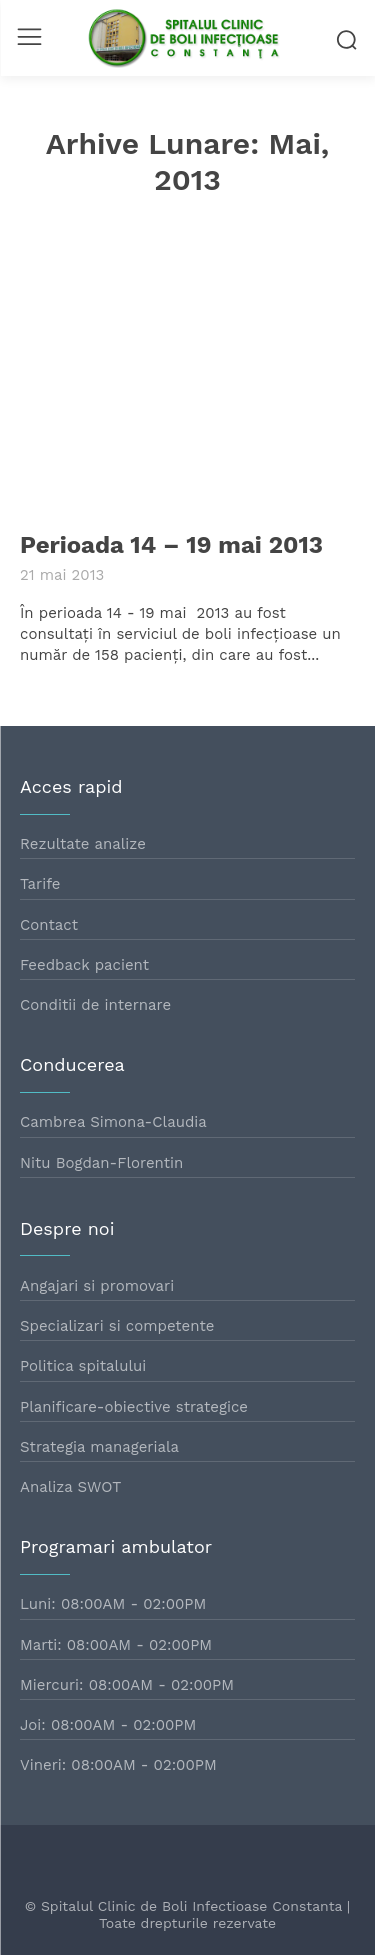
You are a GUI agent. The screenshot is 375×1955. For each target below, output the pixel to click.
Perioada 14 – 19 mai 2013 (171, 545)
